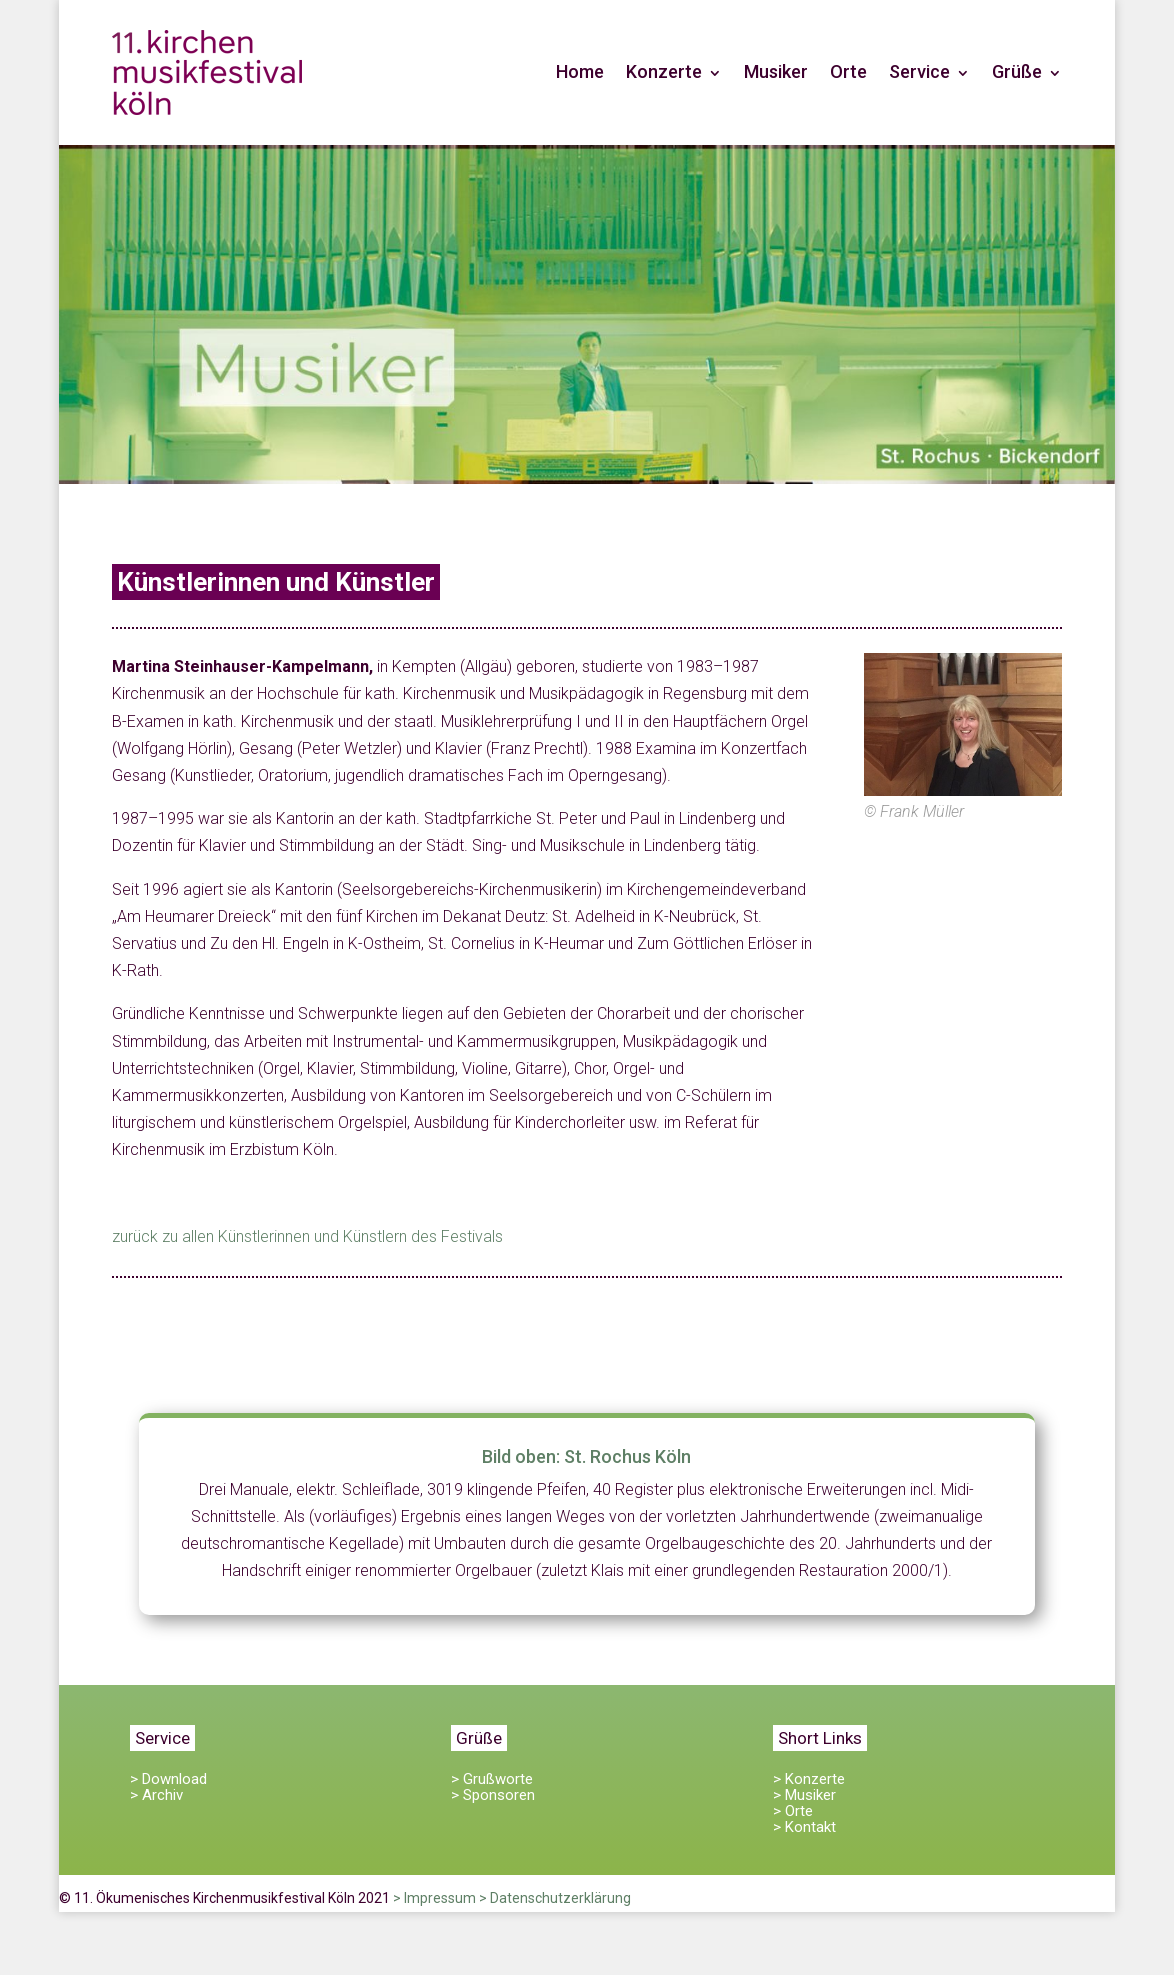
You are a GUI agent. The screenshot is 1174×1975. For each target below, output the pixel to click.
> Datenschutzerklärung (555, 1898)
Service (919, 71)
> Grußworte (492, 1779)
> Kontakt (804, 1827)
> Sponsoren (493, 1795)
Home (580, 71)
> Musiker (804, 1795)
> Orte (793, 1811)
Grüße (1017, 71)
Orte (848, 71)
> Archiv (156, 1795)
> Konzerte (809, 1779)
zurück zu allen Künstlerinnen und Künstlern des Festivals (307, 1236)
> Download (168, 1779)
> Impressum (434, 1898)
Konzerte (664, 71)
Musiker (776, 71)
